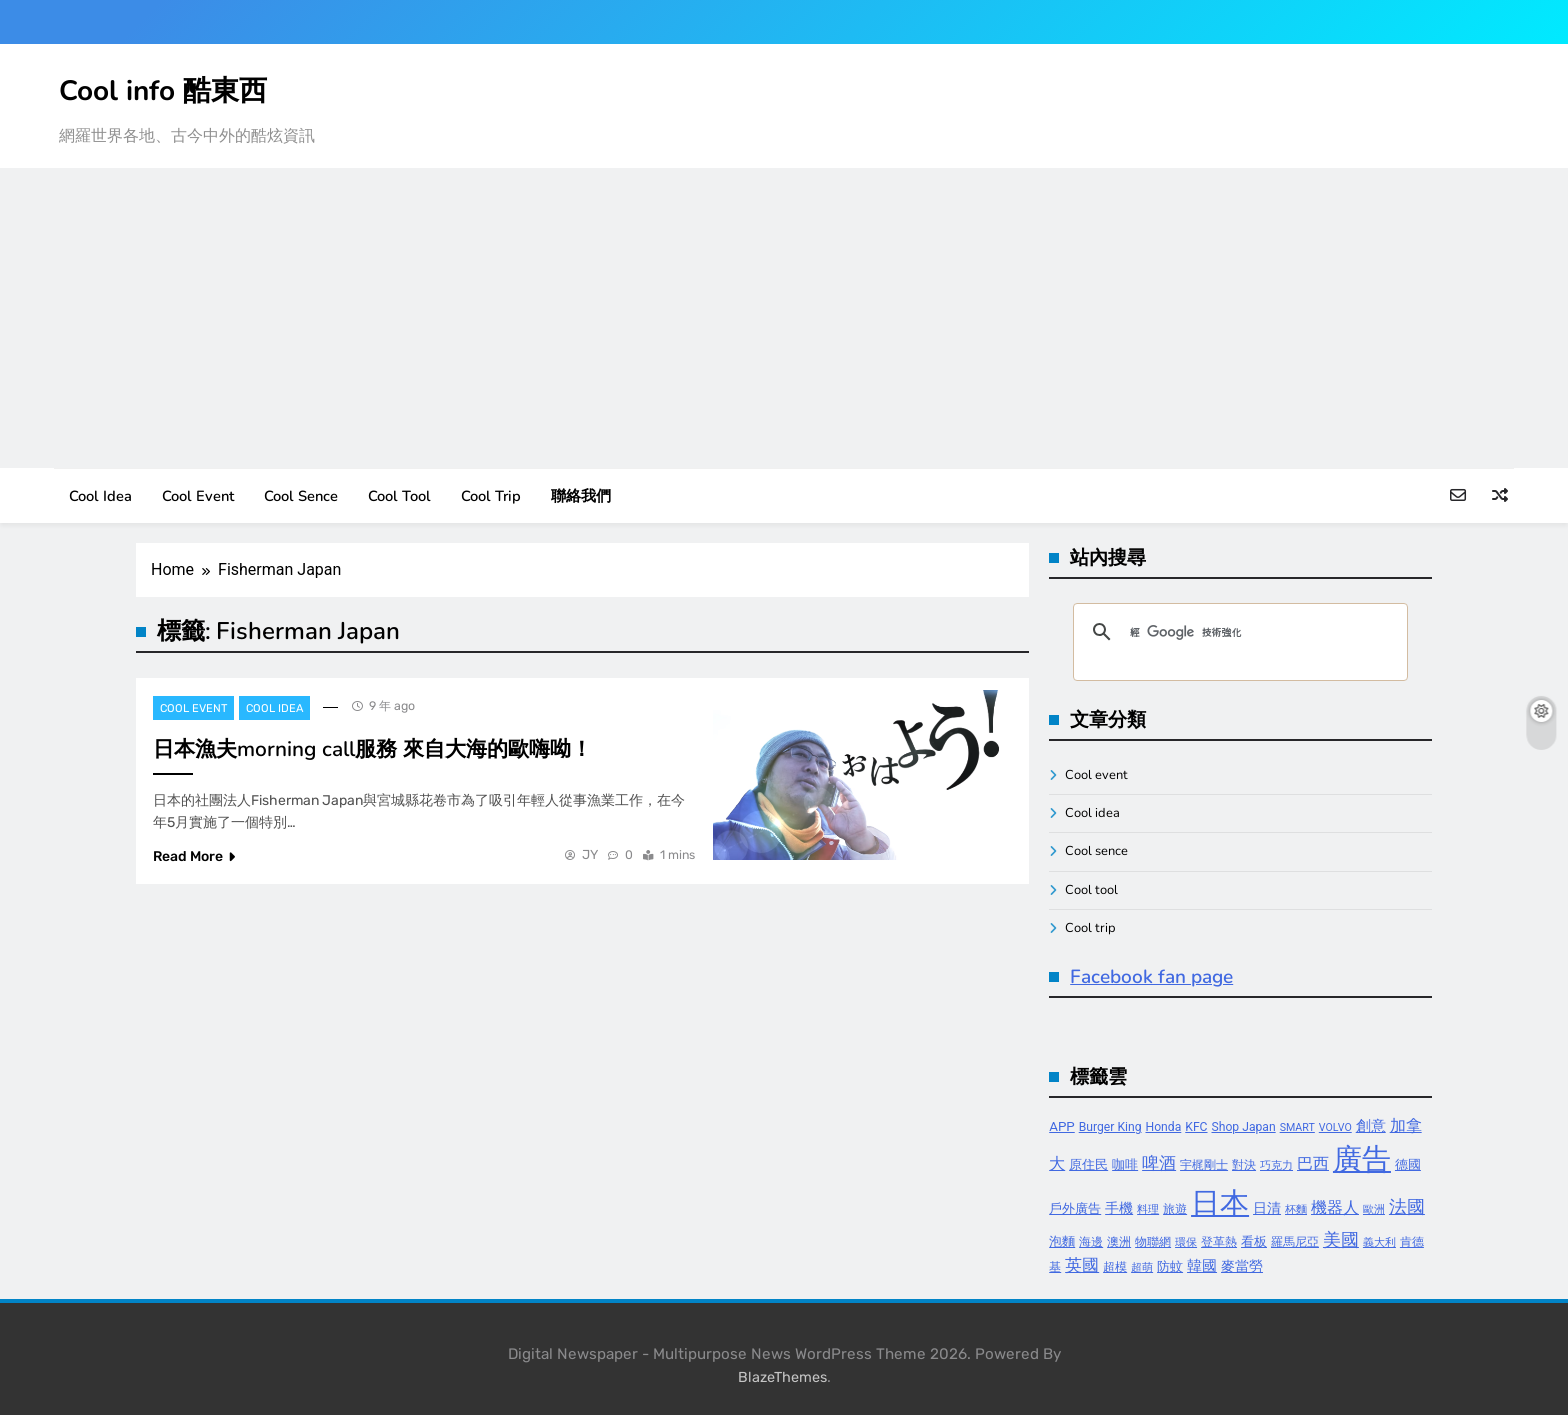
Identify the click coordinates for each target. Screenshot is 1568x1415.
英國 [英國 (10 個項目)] (1082, 1265)
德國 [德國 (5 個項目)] (1408, 1164)
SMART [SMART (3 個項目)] (1297, 1127)
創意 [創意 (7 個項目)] (1371, 1126)
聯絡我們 (581, 496)
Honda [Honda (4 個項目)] (1164, 1127)
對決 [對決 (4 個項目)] (1244, 1165)
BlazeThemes (782, 1377)
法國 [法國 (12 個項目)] (1407, 1206)
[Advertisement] (784, 318)
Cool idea (100, 496)
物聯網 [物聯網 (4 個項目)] (1153, 1242)
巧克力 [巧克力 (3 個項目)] (1276, 1165)
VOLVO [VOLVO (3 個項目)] (1335, 1127)
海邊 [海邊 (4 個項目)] (1091, 1242)
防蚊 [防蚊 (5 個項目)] (1170, 1266)
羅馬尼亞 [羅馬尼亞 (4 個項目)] (1295, 1242)
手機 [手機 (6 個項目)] (1119, 1208)
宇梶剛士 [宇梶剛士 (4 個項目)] (1204, 1165)
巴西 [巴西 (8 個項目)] (1313, 1163)
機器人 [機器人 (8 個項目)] (1335, 1207)
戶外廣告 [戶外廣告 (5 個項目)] (1075, 1208)
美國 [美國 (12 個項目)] (1341, 1239)
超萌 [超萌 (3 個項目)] (1142, 1267)
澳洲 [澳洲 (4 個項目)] (1119, 1242)
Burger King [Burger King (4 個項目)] (1110, 1127)
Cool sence (301, 496)
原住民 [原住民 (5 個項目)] (1088, 1164)
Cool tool (399, 496)
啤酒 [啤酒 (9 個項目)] (1159, 1163)
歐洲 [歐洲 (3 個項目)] (1374, 1209)
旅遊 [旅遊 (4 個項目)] (1175, 1209)
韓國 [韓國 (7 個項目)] (1202, 1266)
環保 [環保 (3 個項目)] (1186, 1242)
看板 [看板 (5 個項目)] (1254, 1241)
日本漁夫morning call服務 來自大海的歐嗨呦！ (372, 749)
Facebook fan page (1151, 977)
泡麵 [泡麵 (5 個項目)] (1062, 1241)
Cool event (198, 496)
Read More (194, 856)
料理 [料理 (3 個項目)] (1148, 1209)
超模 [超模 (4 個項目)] (1115, 1267)
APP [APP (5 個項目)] (1062, 1126)
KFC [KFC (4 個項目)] (1196, 1127)
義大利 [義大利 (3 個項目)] (1379, 1242)
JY (590, 854)
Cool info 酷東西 (163, 91)
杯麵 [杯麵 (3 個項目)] (1296, 1209)
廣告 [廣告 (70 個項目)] (1362, 1159)
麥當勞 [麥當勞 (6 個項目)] (1242, 1266)
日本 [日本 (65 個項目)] (1220, 1203)
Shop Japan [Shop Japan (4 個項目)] (1244, 1127)
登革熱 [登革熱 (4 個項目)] (1219, 1242)
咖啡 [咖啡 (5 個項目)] (1125, 1164)
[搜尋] (1237, 632)
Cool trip (491, 496)
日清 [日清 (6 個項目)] (1267, 1208)
